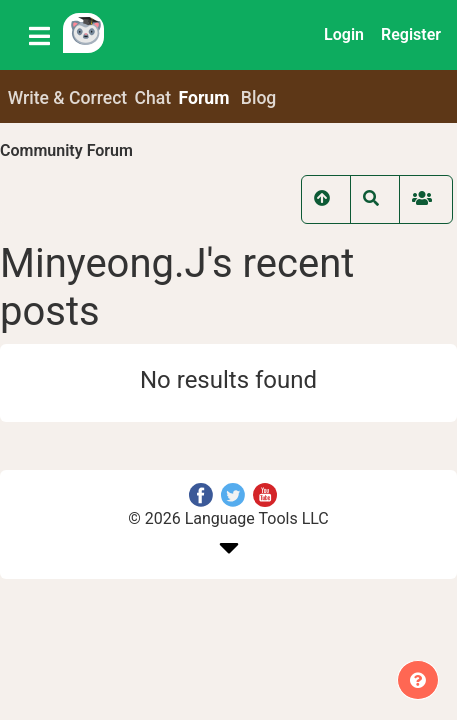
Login (344, 34)
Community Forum (66, 150)
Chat (153, 98)
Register (411, 34)
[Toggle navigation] (39, 35)
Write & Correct (68, 98)
